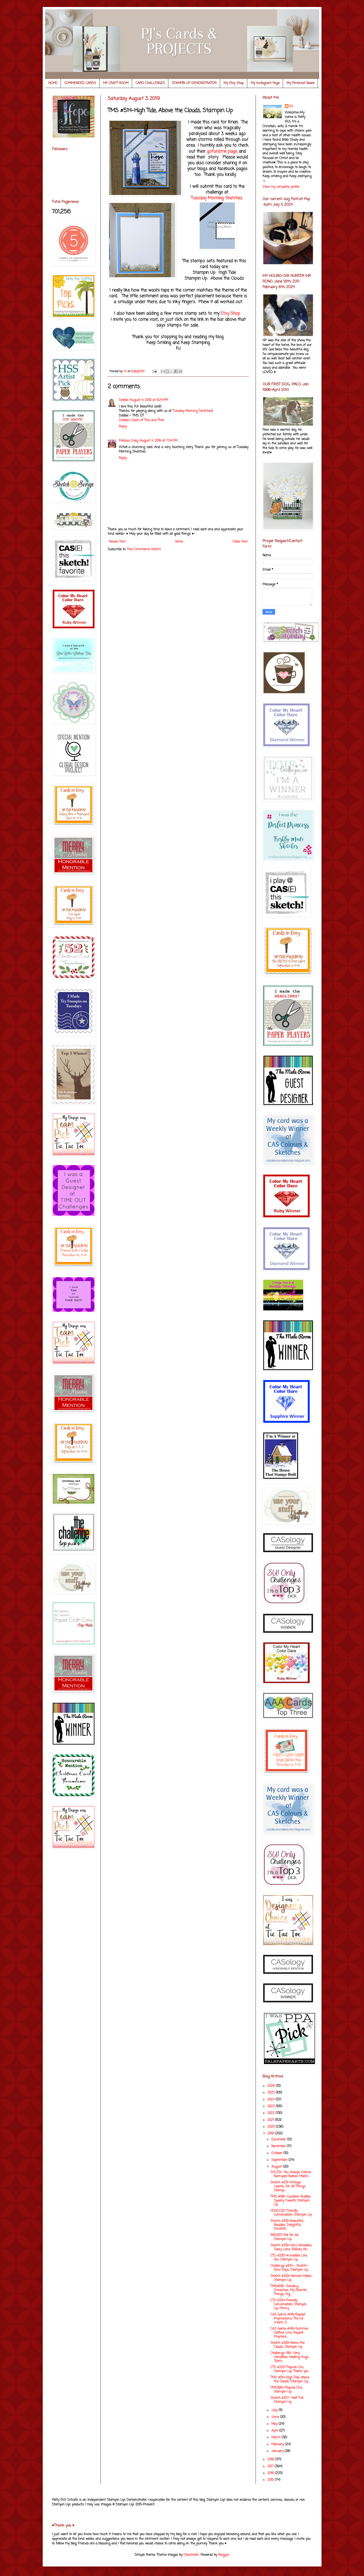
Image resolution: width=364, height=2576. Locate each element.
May (275, 2424)
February (278, 2444)
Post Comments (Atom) (144, 549)
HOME (52, 83)
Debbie (123, 400)
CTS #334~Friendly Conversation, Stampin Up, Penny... (288, 2304)
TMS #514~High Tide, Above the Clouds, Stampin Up (289, 2379)
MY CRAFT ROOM (116, 83)
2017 (271, 2466)
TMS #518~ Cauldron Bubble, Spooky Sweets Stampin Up (290, 2200)
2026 (271, 2086)
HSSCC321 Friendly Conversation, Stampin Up (291, 2212)
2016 (271, 2473)
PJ (291, 106)
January (278, 2451)
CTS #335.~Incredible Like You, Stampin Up (288, 2257)
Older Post (240, 541)
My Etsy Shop (234, 83)
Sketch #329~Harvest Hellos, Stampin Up (291, 2278)
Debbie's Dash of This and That (141, 420)
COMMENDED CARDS (80, 83)
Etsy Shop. (229, 313)
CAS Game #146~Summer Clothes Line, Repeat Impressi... (289, 2332)
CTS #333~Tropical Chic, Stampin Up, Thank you (289, 2369)
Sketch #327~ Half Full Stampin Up (286, 2400)
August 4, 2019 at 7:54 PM (158, 440)
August (277, 2166)
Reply (123, 426)
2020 (271, 2126)
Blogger (223, 2555)
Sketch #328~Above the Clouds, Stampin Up (287, 2345)
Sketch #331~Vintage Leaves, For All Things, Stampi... (288, 2186)
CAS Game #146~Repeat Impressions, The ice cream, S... (287, 2318)
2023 (271, 2106)
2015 (271, 2480)
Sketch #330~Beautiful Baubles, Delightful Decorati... (286, 2225)
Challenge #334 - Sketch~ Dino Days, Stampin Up (289, 2267)
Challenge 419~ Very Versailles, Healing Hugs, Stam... (289, 2357)
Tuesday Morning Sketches (216, 198)
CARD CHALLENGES (150, 83)
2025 (271, 2092)
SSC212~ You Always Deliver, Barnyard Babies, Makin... (291, 2174)
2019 (271, 2133)
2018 (271, 2459)
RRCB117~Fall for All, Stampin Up (284, 2237)
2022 (271, 2113)
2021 (271, 2120)
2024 (271, 2099)
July (275, 2410)
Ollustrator (191, 2555)
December (279, 2139)
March (276, 2437)
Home (179, 541)
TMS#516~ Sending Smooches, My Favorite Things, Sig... (288, 2290)
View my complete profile (281, 187)
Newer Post (117, 541)
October (277, 2153)
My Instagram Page (265, 83)
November (279, 2146)
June (275, 2417)
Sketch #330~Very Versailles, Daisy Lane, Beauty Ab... (291, 2247)
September (280, 2160)
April (275, 2430)
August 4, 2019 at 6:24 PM (149, 400)
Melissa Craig (128, 440)
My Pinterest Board (300, 83)
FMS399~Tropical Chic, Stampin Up (286, 2389)
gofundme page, (221, 151)
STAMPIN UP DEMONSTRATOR (194, 83)
